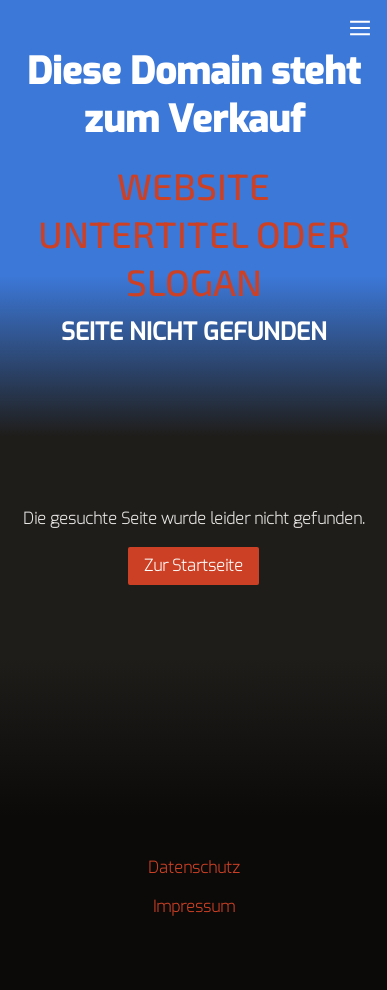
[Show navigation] (360, 28)
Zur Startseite (193, 565)
